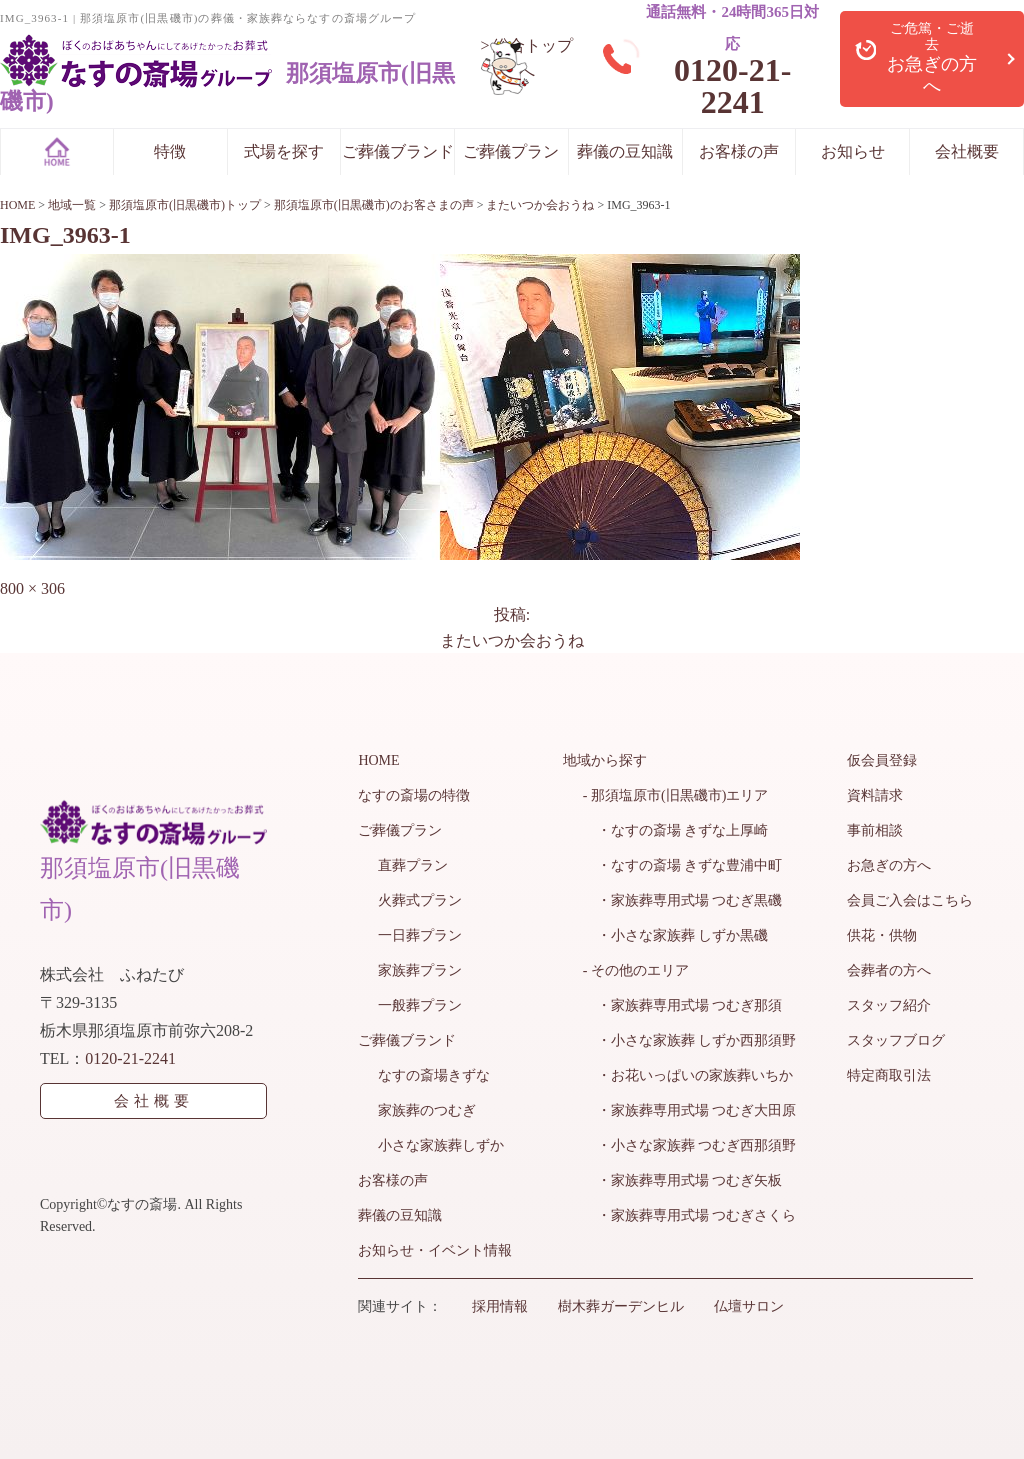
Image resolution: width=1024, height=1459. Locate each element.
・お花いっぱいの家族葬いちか (688, 1075)
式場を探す (284, 151)
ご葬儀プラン (511, 151)
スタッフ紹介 (889, 1005)
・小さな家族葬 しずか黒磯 (676, 935)
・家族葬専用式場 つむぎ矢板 (683, 1180)
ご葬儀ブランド (398, 151)
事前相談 (875, 830)
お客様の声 (739, 151)
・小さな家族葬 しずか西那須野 (690, 1040)
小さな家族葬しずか (441, 1145)
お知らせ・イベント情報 (435, 1250)
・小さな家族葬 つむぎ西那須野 (690, 1145)
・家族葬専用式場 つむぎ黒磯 (683, 900)
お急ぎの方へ (889, 865)
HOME (378, 760)
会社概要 (967, 151)
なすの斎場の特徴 (414, 795)
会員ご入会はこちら (910, 900)
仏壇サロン (749, 1306)
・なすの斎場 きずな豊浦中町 (683, 865)
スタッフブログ (896, 1040)
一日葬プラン (420, 935)
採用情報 (500, 1306)
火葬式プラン (420, 900)
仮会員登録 (882, 760)
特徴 (170, 151)
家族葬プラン (420, 970)
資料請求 (875, 795)
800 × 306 (32, 588)
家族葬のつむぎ (427, 1110)
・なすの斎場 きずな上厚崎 (676, 830)
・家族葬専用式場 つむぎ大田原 (690, 1110)
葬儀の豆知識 (625, 151)
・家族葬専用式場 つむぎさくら (690, 1215)
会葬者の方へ (889, 970)
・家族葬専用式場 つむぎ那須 (683, 1005)
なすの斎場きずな (434, 1075)
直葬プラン (413, 865)
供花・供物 (882, 935)
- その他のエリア (636, 970)
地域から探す (605, 760)
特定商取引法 (889, 1075)
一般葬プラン (420, 1005)
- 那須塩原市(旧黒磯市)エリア (676, 795)
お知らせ (853, 151)
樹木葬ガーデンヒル (621, 1306)
